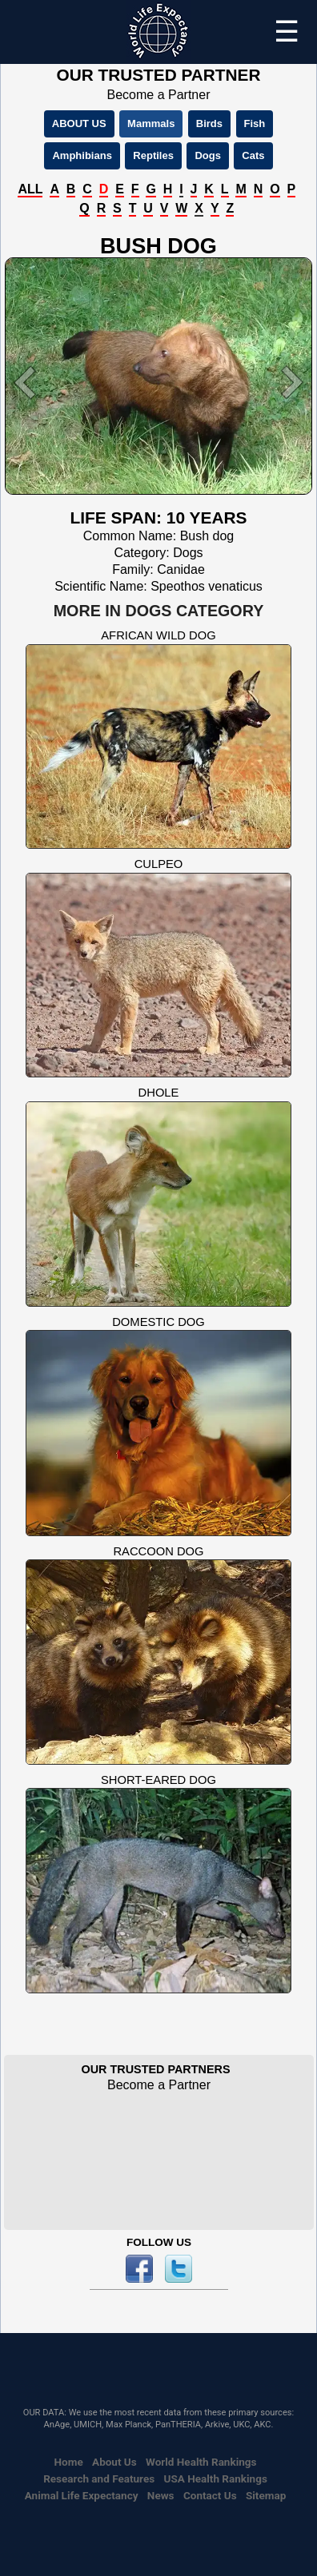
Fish (255, 123)
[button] (28, 382)
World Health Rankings (201, 2461)
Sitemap (266, 2495)
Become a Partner (159, 95)
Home (68, 2461)
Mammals (151, 123)
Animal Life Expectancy (81, 2495)
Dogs (208, 155)
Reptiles (153, 155)
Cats (253, 155)
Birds (209, 123)
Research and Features (98, 2478)
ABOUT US (79, 123)
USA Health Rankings (215, 2478)
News (161, 2495)
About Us (114, 2461)
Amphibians (81, 155)
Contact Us (210, 2495)
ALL (30, 189)
